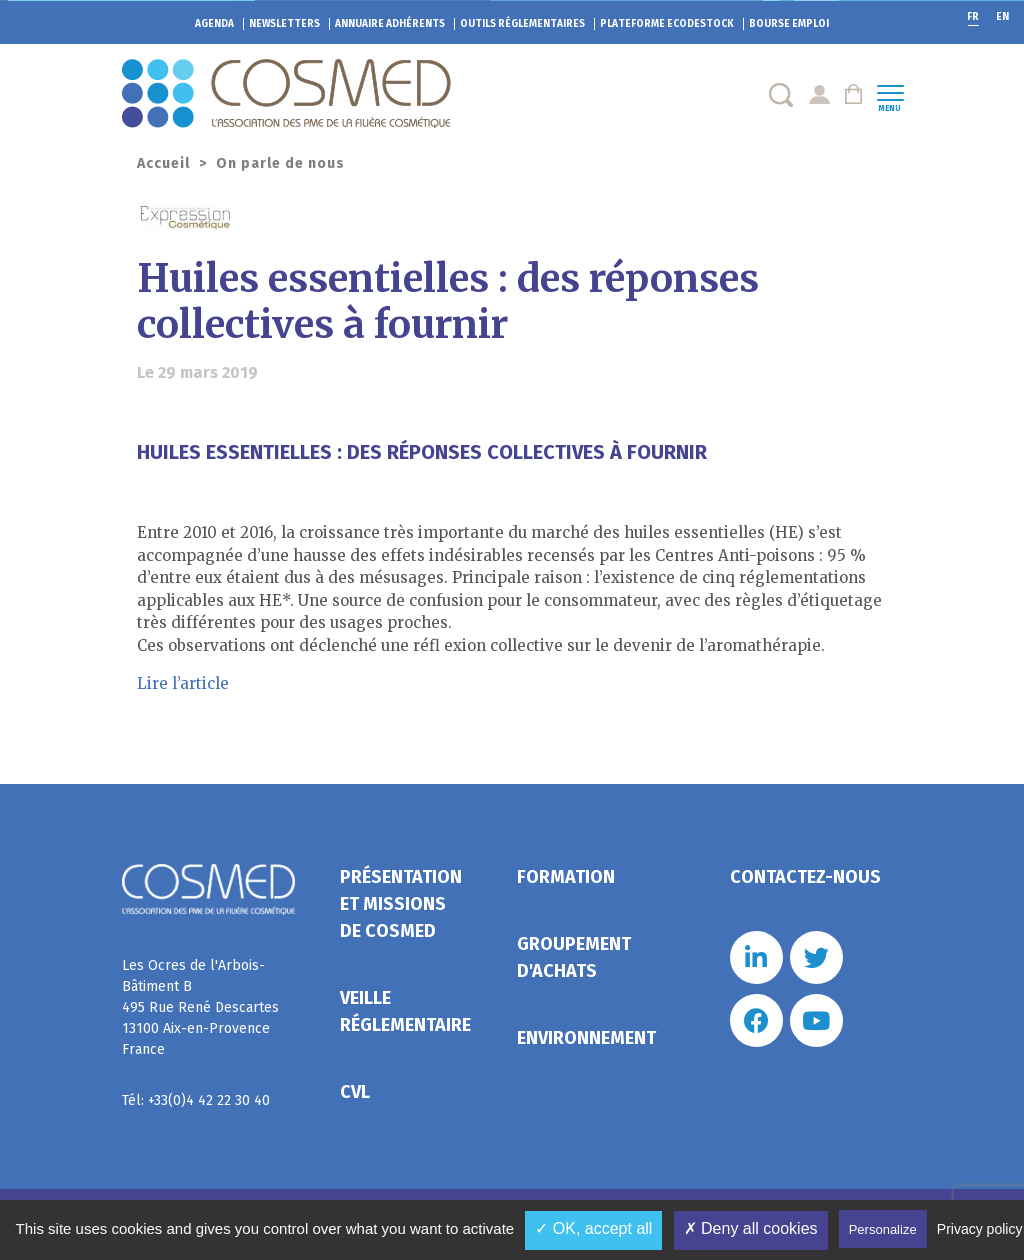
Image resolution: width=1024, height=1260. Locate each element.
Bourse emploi (789, 24)
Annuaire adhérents (390, 24)
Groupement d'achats (574, 957)
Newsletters (284, 24)
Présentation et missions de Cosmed (401, 904)
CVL (355, 1092)
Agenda (214, 24)
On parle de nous (280, 163)
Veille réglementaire (405, 1011)
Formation (566, 877)
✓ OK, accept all (593, 1228)
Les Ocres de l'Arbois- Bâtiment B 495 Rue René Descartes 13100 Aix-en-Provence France (200, 1007)
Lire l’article (183, 683)
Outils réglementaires (522, 24)
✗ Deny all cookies (751, 1228)
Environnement (586, 1038)
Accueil (163, 163)
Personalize (883, 1229)
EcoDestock (667, 24)
